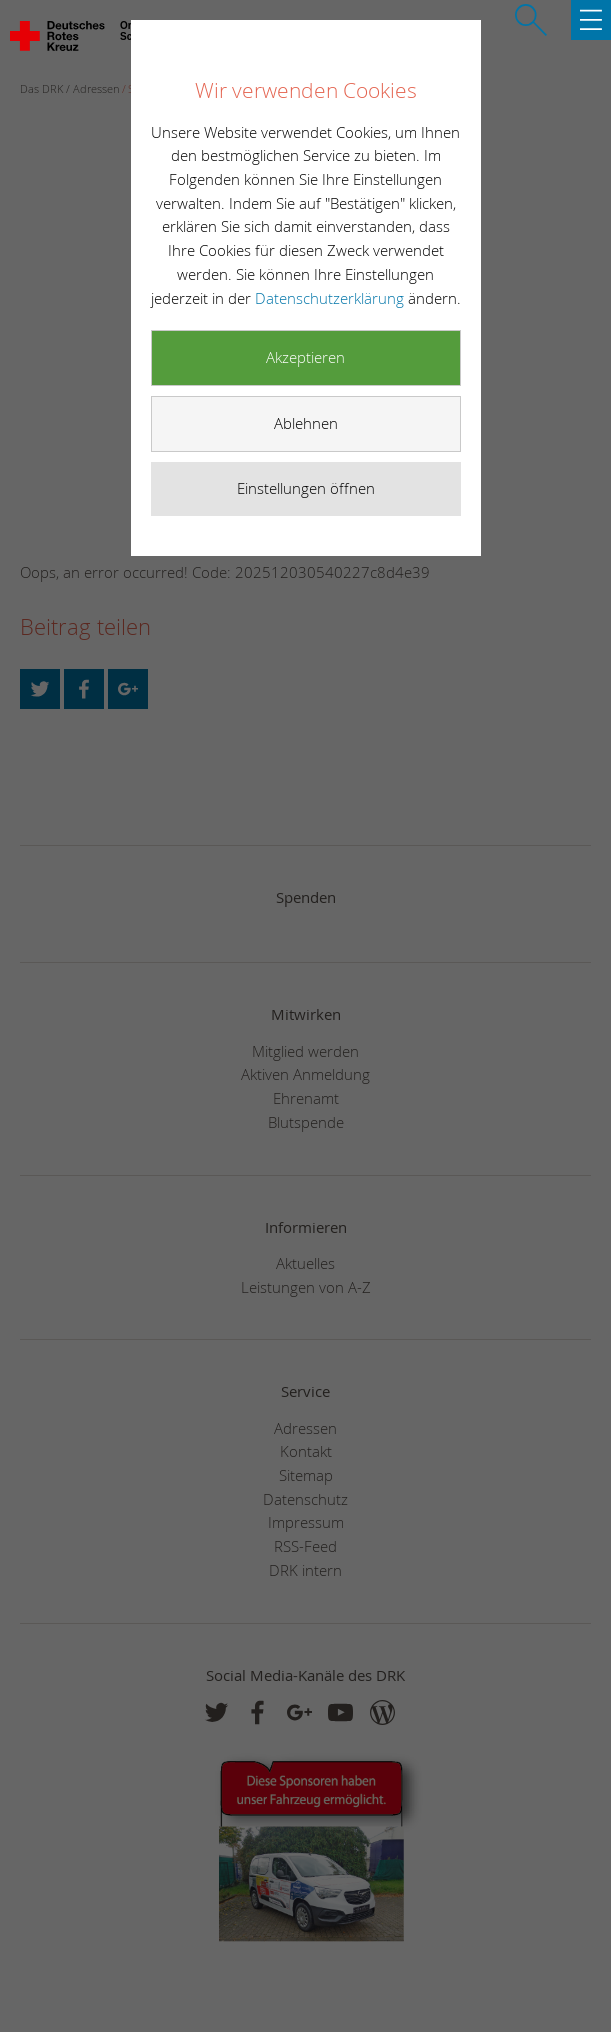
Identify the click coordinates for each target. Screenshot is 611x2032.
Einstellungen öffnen (306, 488)
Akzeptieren (305, 357)
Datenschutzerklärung (331, 298)
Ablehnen (306, 423)
